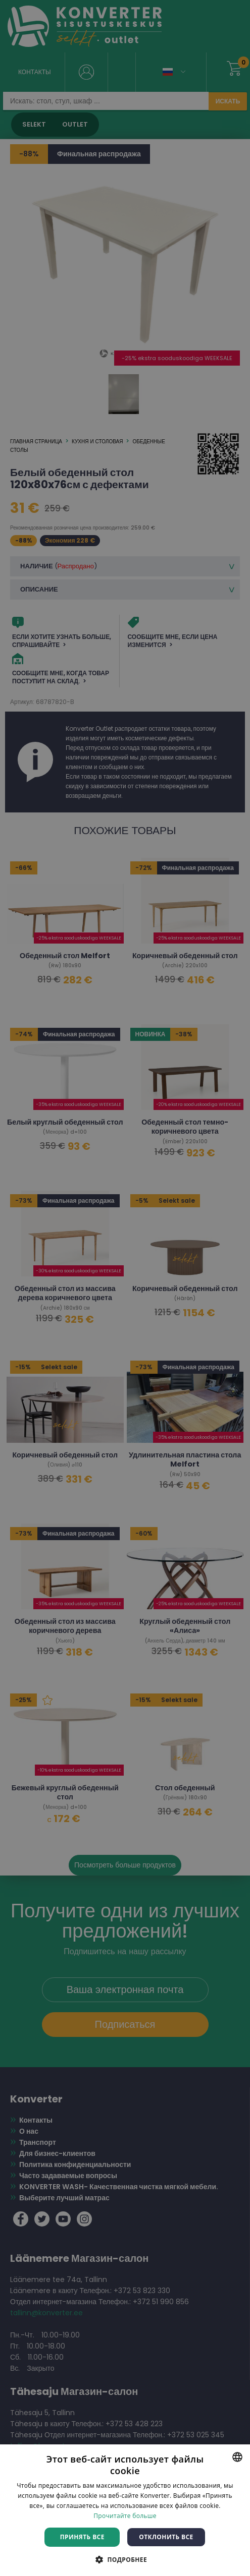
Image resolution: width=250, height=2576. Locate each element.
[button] (125, 2559)
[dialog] (125, 1288)
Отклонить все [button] (166, 2537)
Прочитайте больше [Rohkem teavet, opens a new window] (124, 2515)
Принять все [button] (82, 2537)
